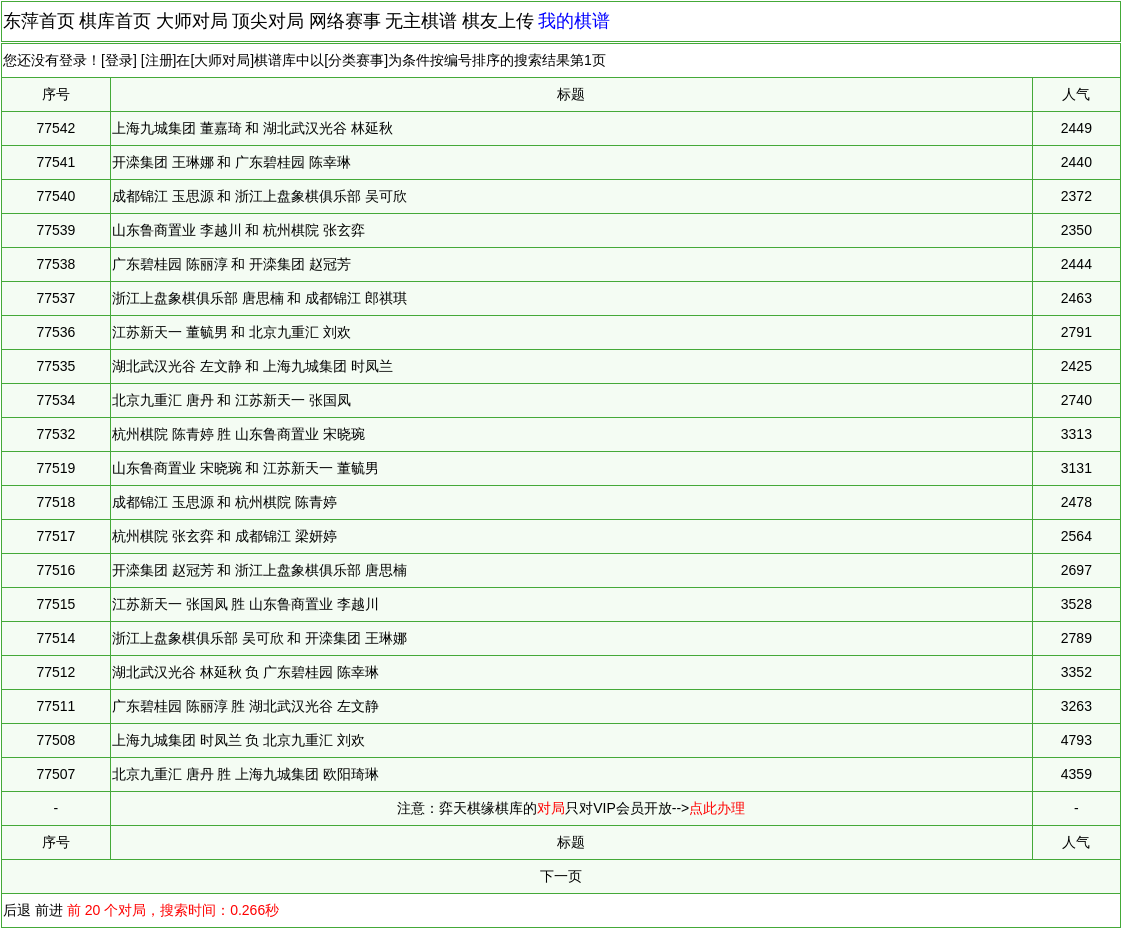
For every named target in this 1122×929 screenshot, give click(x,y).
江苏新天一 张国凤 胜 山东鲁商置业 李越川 (246, 604)
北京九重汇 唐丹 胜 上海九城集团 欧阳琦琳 (246, 774)
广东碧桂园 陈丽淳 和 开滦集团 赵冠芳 (232, 264)
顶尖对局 (268, 21)
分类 (342, 60)
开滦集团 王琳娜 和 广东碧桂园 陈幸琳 (232, 162)
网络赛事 (345, 21)
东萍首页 (39, 21)
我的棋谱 (574, 21)
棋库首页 (115, 21)
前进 (49, 910)
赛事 (370, 60)
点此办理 (717, 808)
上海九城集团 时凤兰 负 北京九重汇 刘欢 (239, 740)
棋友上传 (498, 21)
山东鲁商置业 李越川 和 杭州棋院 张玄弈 (239, 230)
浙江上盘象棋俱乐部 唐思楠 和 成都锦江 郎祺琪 (260, 298)
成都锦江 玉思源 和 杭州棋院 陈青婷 (225, 502)
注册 (159, 60)
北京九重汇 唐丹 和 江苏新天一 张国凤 (232, 400)
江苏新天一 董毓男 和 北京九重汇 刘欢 (232, 332)
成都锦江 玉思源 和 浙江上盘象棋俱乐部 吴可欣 (260, 196)
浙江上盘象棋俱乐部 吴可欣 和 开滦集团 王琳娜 (260, 638)
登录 (119, 60)
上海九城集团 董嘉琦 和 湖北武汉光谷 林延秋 (253, 128)
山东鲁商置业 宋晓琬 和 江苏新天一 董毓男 (246, 468)
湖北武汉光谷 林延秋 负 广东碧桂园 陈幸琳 (246, 672)
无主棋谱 (421, 21)
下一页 (561, 876)
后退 (17, 910)
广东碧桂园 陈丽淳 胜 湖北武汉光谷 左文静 (246, 706)
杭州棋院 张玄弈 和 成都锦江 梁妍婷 (225, 536)
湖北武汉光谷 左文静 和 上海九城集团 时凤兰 (253, 366)
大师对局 (192, 21)
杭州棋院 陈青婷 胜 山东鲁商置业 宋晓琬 (239, 434)
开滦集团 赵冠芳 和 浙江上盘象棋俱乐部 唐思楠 (260, 570)
